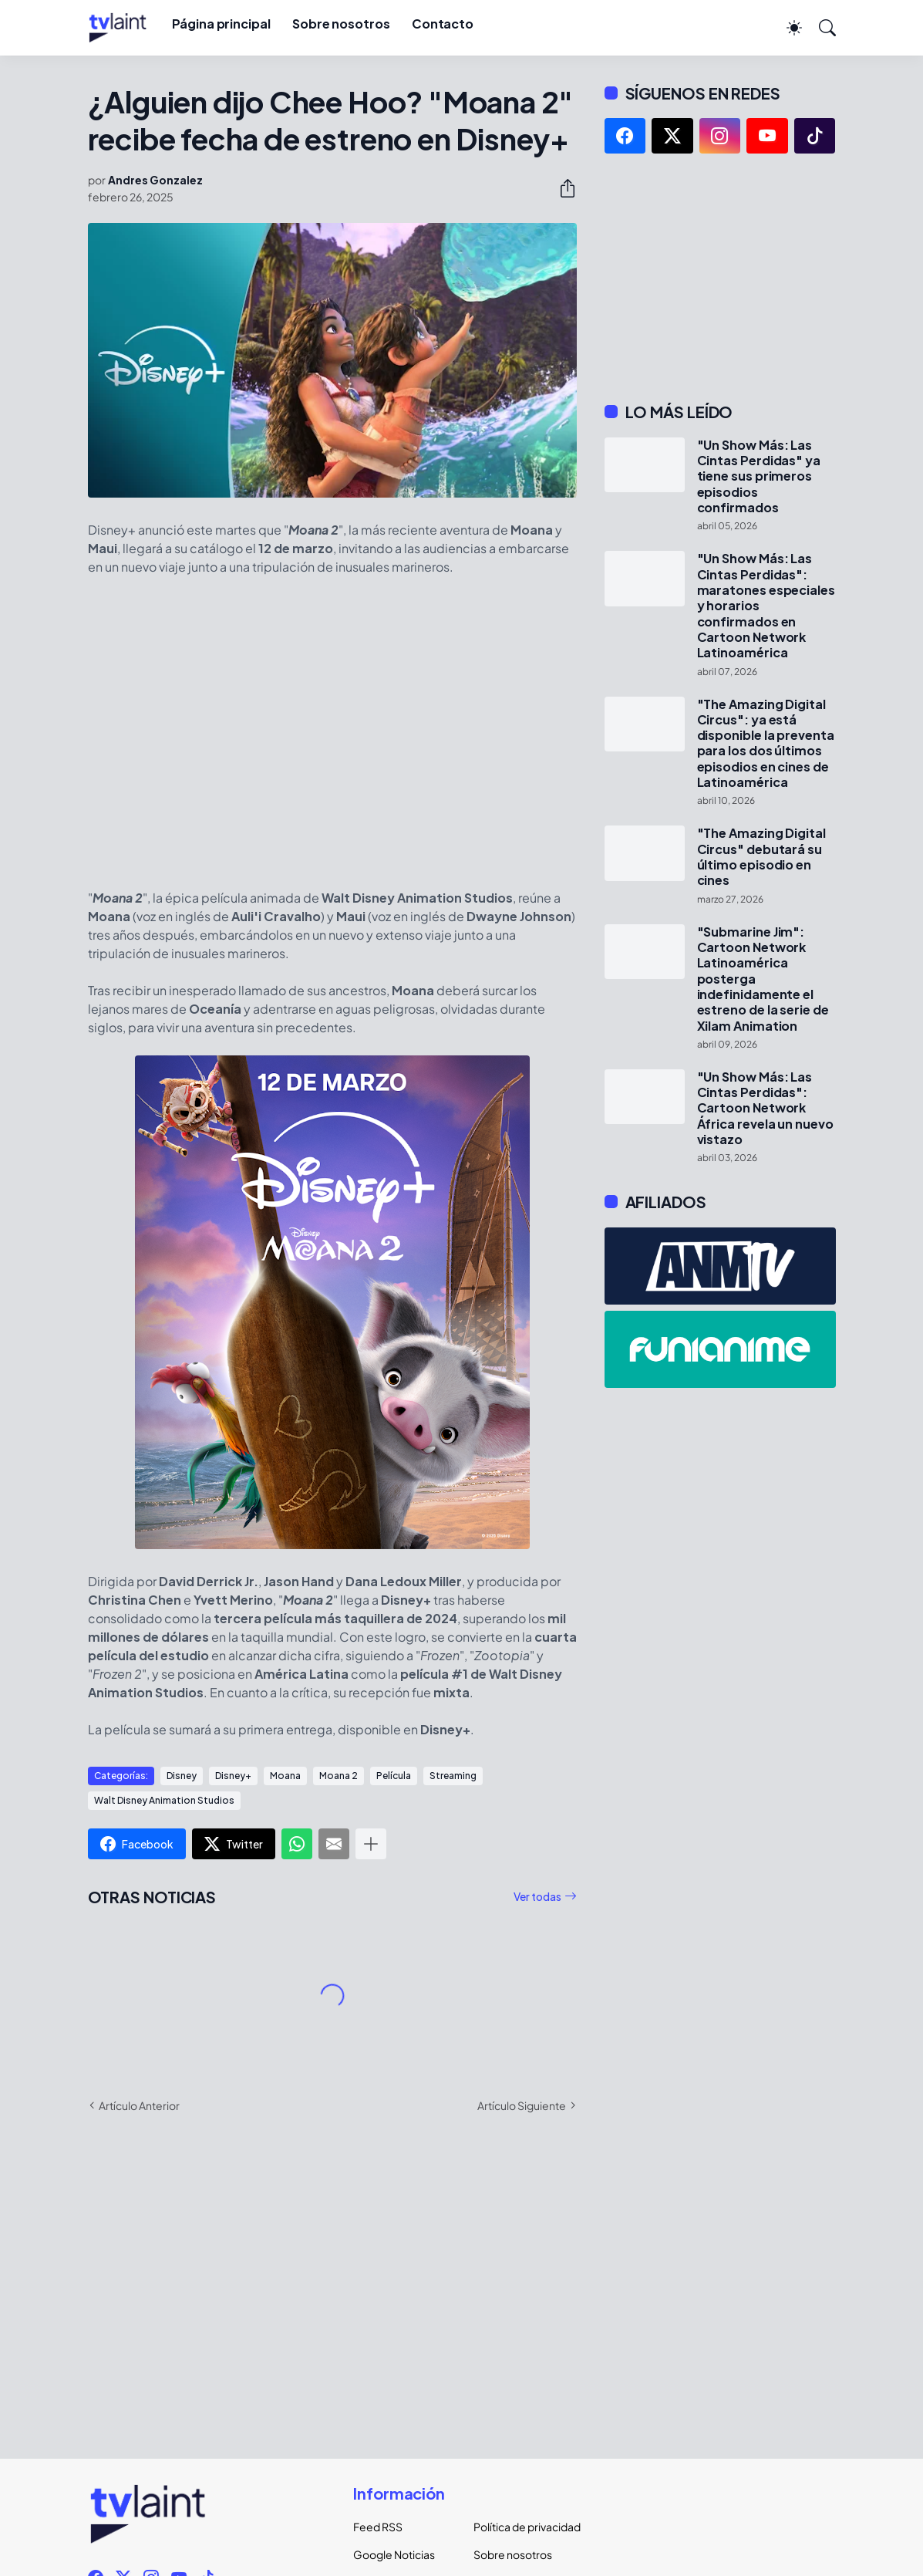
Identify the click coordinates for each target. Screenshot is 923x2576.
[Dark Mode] (786, 27)
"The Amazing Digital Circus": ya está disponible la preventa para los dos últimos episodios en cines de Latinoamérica (765, 744)
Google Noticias (394, 2554)
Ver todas (537, 1896)
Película (393, 1775)
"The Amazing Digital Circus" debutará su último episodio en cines (761, 856)
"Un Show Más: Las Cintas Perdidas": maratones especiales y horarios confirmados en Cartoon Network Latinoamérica (766, 605)
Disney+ (233, 1775)
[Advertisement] (720, 277)
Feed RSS (378, 2527)
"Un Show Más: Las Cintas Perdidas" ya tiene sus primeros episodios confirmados (758, 476)
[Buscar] (820, 27)
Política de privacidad (521, 2527)
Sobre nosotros (341, 23)
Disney (182, 1775)
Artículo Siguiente (521, 2105)
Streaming (453, 1775)
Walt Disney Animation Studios (164, 1800)
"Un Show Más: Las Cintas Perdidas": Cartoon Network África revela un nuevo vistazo (765, 1108)
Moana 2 (338, 1775)
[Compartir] (561, 188)
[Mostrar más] (370, 1843)
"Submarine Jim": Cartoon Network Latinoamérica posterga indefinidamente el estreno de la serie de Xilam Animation (763, 979)
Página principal (221, 23)
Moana (285, 1775)
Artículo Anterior (139, 2105)
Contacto (442, 23)
